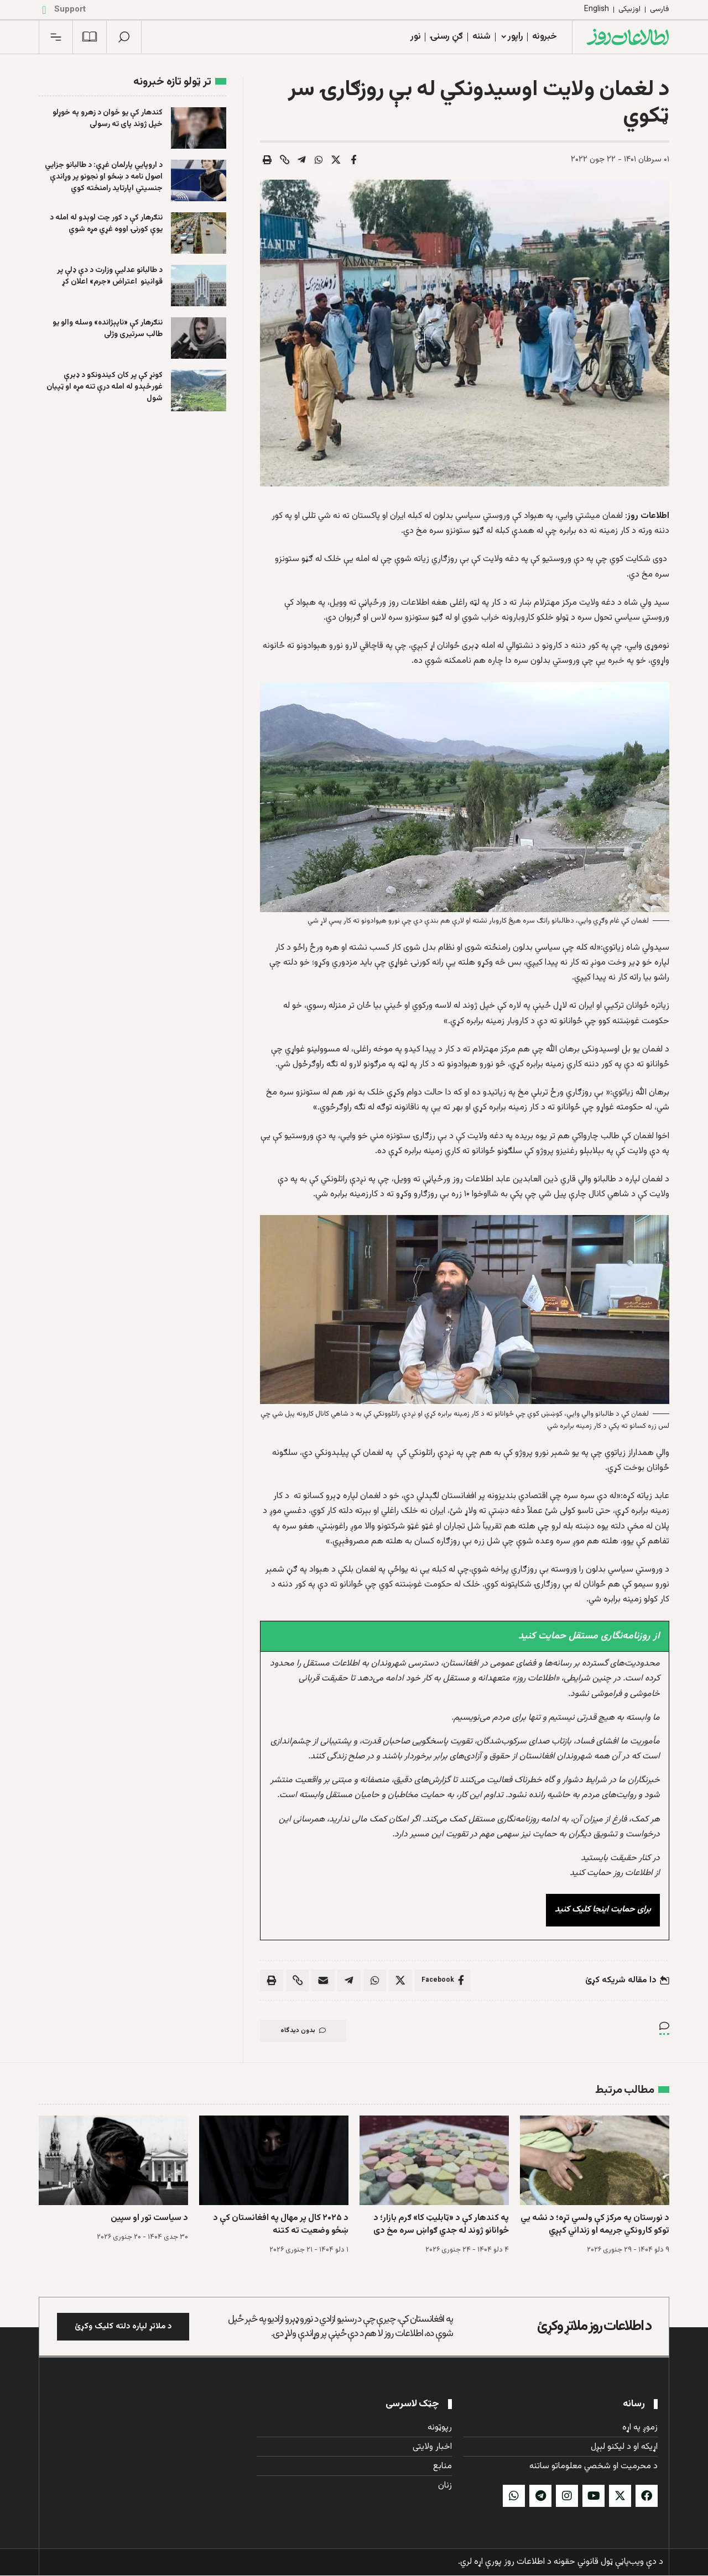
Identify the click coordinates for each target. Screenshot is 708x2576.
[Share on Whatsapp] (319, 160)
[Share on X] (336, 160)
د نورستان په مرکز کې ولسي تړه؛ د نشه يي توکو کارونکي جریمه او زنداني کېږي (594, 2225)
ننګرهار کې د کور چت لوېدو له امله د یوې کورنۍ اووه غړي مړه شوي (106, 223)
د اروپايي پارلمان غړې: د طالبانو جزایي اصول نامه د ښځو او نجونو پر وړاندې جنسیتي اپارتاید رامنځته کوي (104, 177)
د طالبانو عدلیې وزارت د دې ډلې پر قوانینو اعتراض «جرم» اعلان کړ (110, 276)
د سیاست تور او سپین (149, 2219)
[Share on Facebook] (353, 160)
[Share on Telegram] (302, 160)
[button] (123, 37)
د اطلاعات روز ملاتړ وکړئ (594, 2327)
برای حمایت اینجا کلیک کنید (602, 1910)
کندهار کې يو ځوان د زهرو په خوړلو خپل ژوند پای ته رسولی (108, 118)
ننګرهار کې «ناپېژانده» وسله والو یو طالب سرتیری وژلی (108, 329)
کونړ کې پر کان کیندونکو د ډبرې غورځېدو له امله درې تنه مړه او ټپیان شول (104, 387)
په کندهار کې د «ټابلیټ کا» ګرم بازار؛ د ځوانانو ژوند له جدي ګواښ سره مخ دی (441, 2225)
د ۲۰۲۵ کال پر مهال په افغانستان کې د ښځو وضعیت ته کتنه (280, 2225)
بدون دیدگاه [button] (304, 2032)
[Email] (323, 1981)
